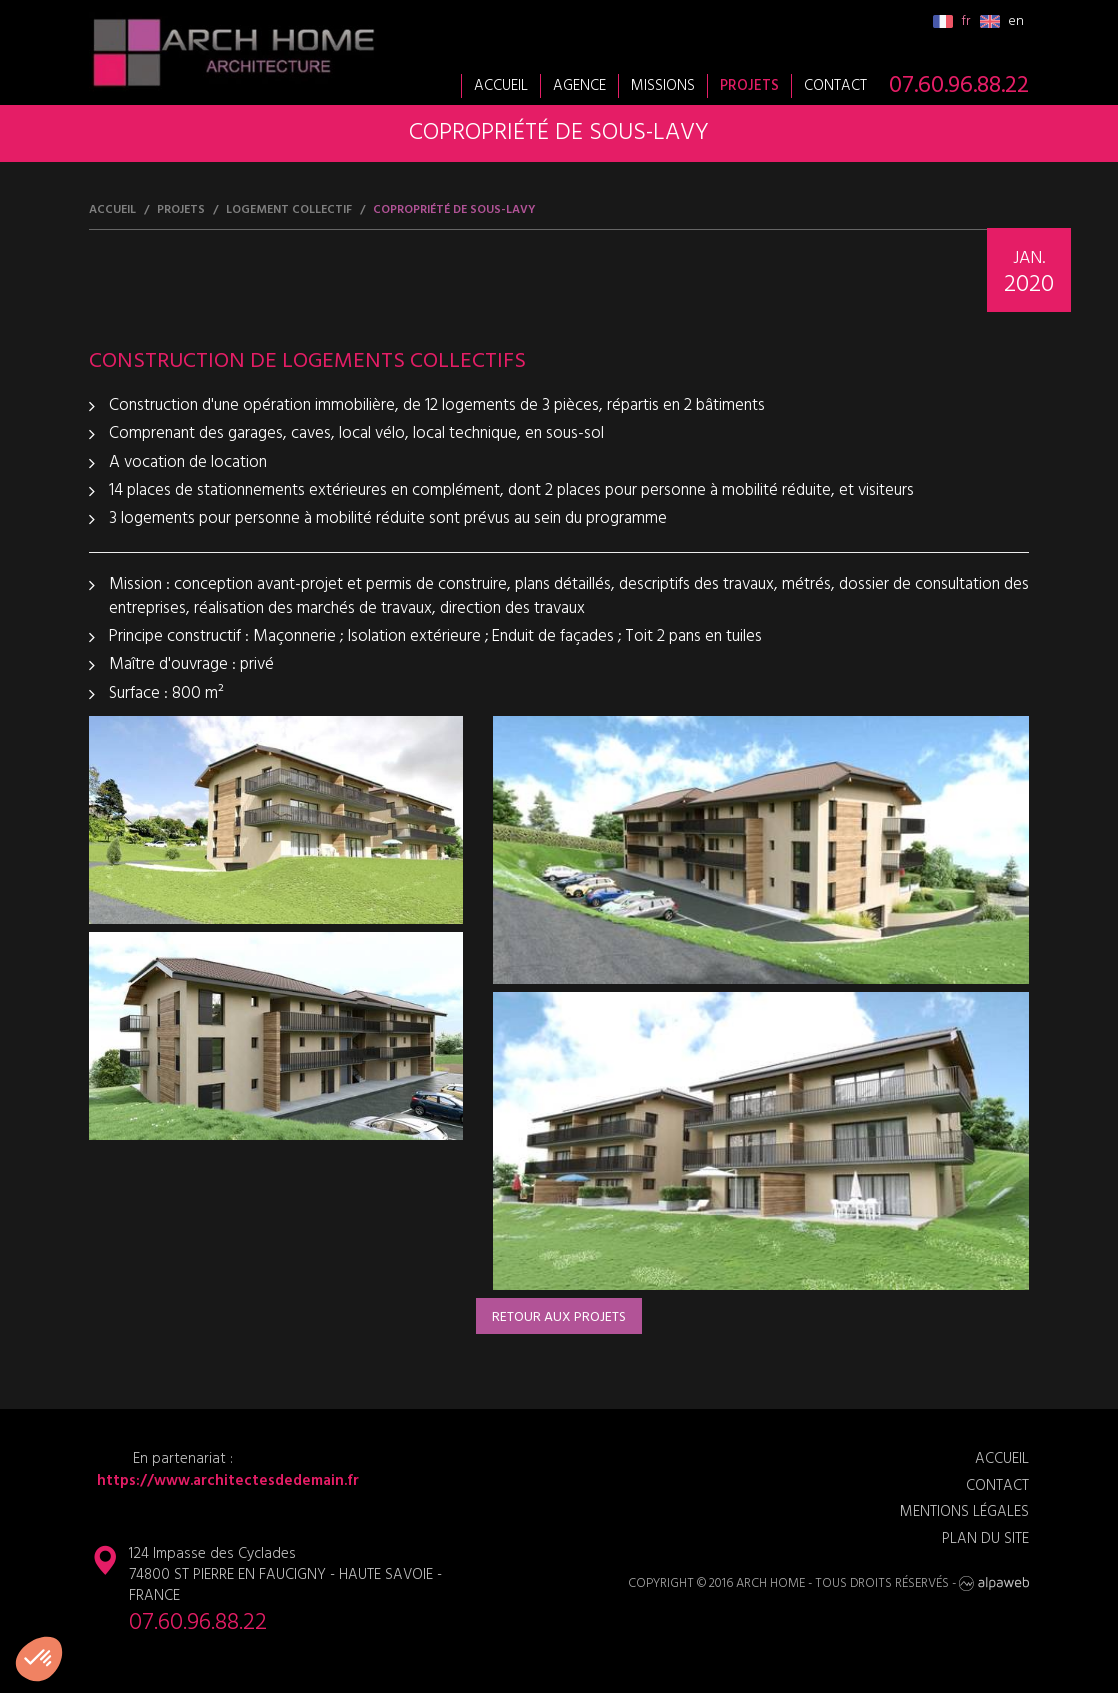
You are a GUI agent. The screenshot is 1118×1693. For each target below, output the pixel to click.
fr (951, 21)
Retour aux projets (559, 1317)
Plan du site (985, 1539)
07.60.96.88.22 (959, 86)
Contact (835, 86)
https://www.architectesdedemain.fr (224, 1481)
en (1002, 21)
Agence (579, 86)
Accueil (501, 86)
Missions (663, 86)
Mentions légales (964, 1512)
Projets (749, 86)
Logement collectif (289, 210)
